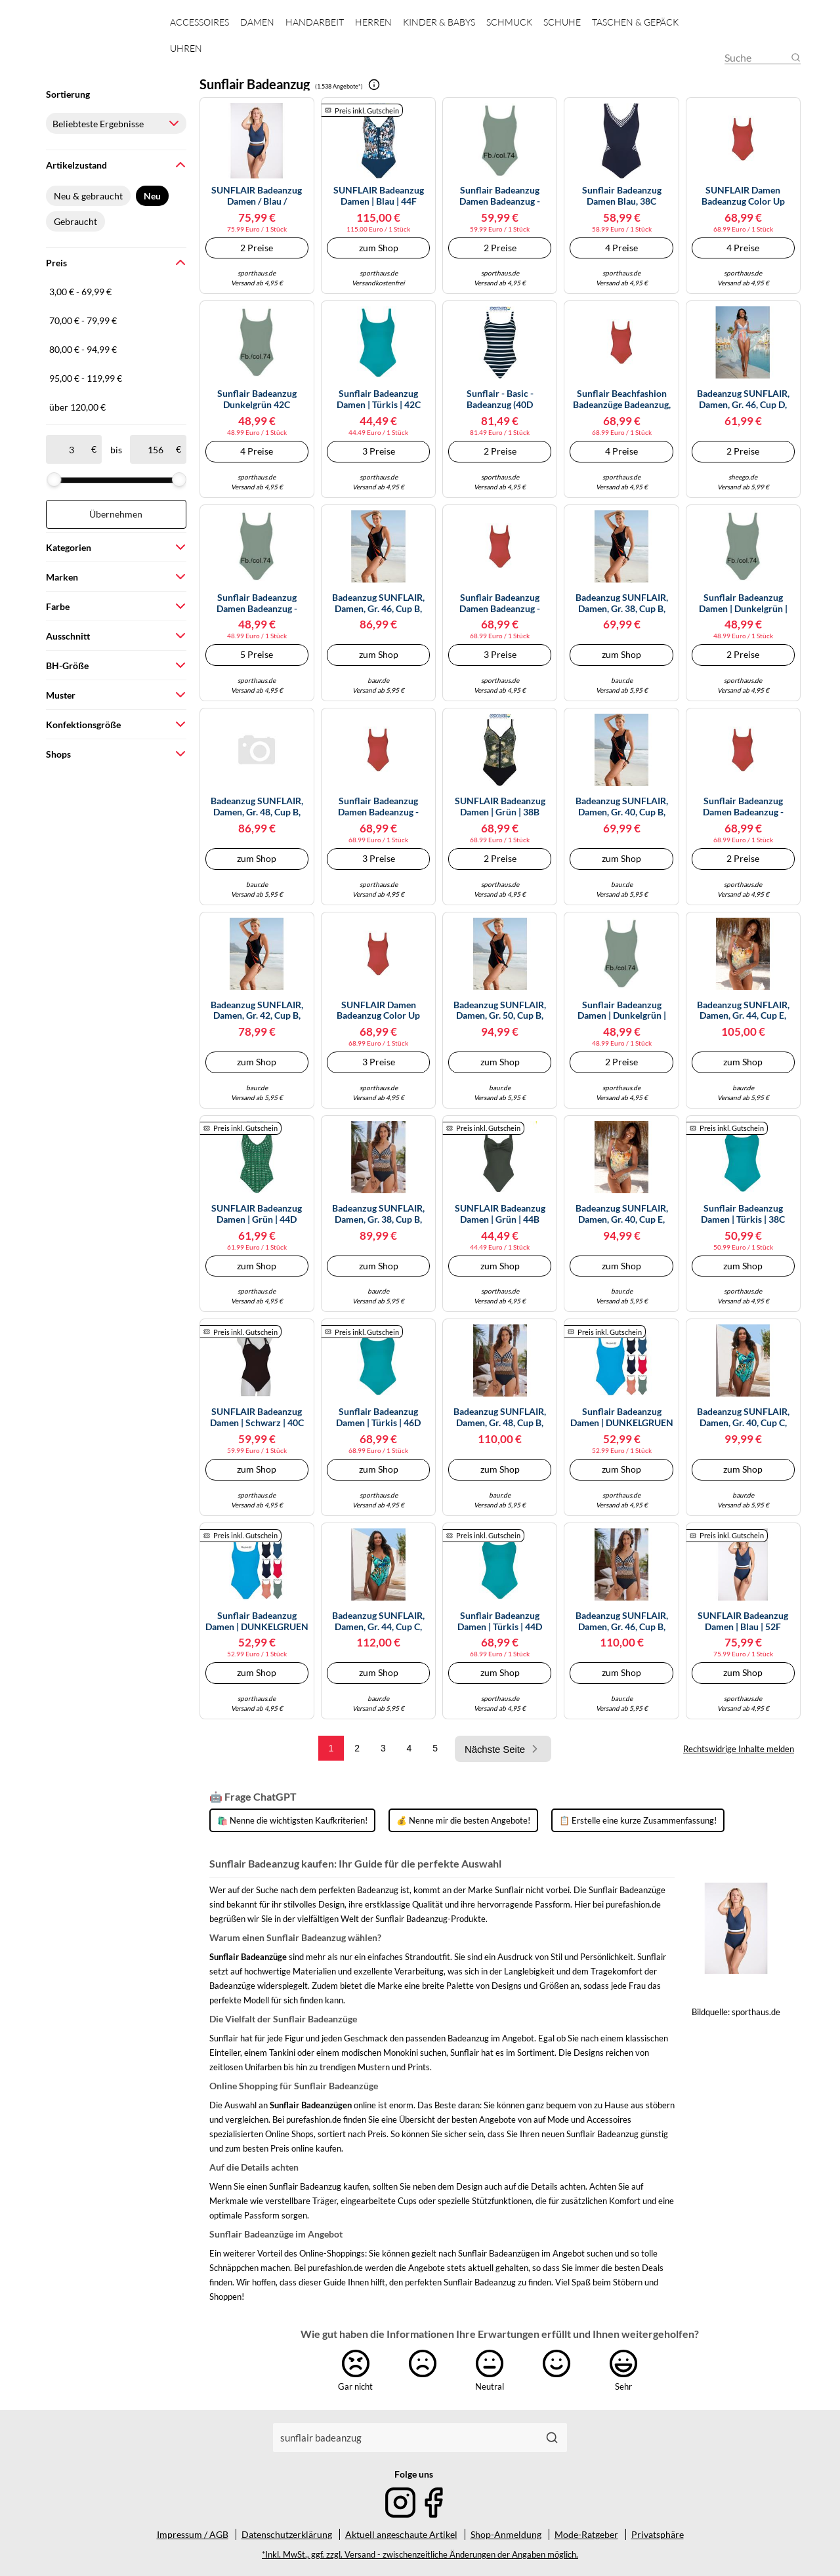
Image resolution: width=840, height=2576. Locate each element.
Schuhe (562, 22)
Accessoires (199, 22)
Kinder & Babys (439, 22)
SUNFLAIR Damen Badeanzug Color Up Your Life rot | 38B (378, 1011)
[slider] (54, 479)
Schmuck (509, 22)
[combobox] (405, 2437)
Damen (257, 22)
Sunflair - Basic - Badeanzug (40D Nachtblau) (500, 399)
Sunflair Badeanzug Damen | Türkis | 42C (379, 399)
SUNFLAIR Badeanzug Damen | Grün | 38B (500, 806)
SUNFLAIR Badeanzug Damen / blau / (256, 196)
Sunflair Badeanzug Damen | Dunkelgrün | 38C (622, 1011)
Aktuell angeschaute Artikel (401, 2534)
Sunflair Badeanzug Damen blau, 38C (622, 196)
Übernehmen (115, 514)
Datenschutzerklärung (287, 2534)
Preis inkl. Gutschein (367, 110)
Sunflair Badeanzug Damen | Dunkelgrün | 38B (743, 603)
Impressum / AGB (192, 2534)
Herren (373, 22)
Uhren (186, 48)
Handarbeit (314, 22)
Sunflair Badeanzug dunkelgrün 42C (257, 399)
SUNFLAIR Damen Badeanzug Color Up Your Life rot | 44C (743, 196)
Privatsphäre (657, 2534)
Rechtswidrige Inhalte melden (738, 1749)
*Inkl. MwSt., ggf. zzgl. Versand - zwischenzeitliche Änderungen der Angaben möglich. (420, 2555)
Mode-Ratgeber (586, 2534)
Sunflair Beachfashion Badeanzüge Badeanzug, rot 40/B (622, 399)
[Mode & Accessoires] (97, 46)
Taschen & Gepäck (635, 22)
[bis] (155, 449)
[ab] (71, 449)
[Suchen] (551, 2437)
